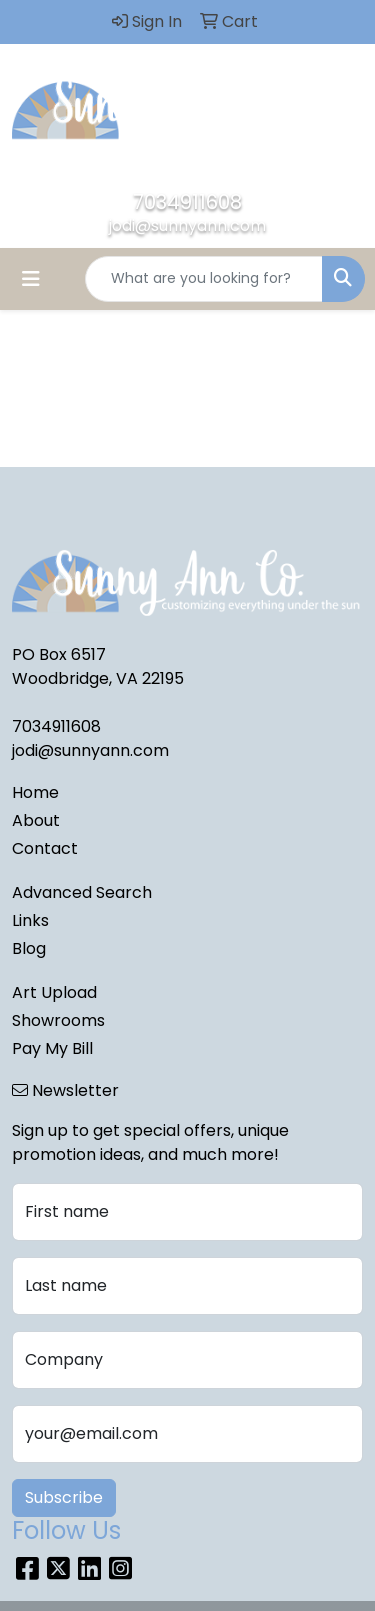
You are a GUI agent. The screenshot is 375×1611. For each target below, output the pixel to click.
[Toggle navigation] (31, 279)
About (36, 820)
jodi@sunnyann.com (187, 225)
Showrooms (58, 1020)
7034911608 (187, 202)
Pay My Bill (52, 1048)
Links (30, 920)
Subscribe (64, 1497)
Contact (45, 848)
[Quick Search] (204, 279)
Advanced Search (82, 892)
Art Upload (54, 992)
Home (35, 792)
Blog (29, 948)
